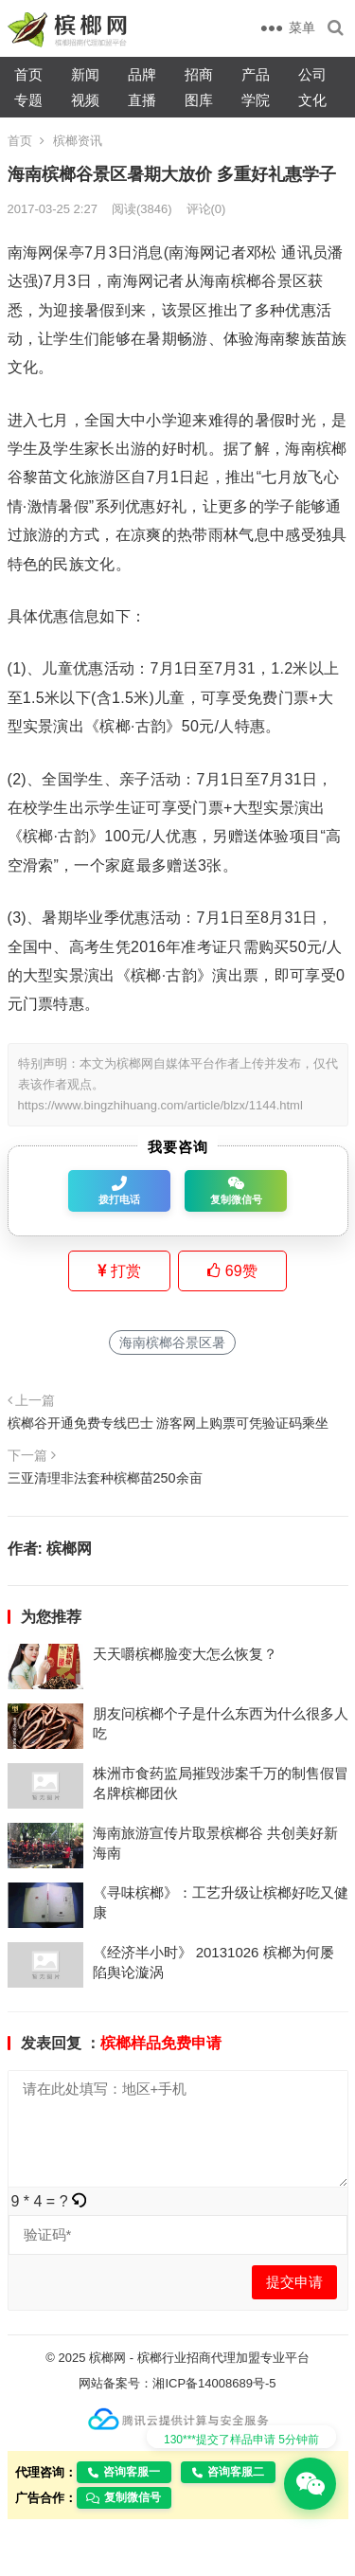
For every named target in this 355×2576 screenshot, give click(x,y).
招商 (199, 74)
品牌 (142, 74)
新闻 (85, 74)
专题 (28, 100)
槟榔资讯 (77, 141)
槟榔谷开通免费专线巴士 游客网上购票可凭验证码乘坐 (168, 1423)
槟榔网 (69, 1548)
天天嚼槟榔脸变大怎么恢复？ (185, 1654)
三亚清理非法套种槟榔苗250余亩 (105, 1478)
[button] (80, 2201)
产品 (255, 74)
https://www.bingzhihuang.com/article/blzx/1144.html (160, 1105)
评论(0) (206, 209)
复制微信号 (123, 2497)
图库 (199, 100)
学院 (255, 100)
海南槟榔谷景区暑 (172, 1342)
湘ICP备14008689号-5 (213, 2383)
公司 (312, 74)
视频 (85, 100)
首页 (28, 74)
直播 (142, 100)
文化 (312, 100)
